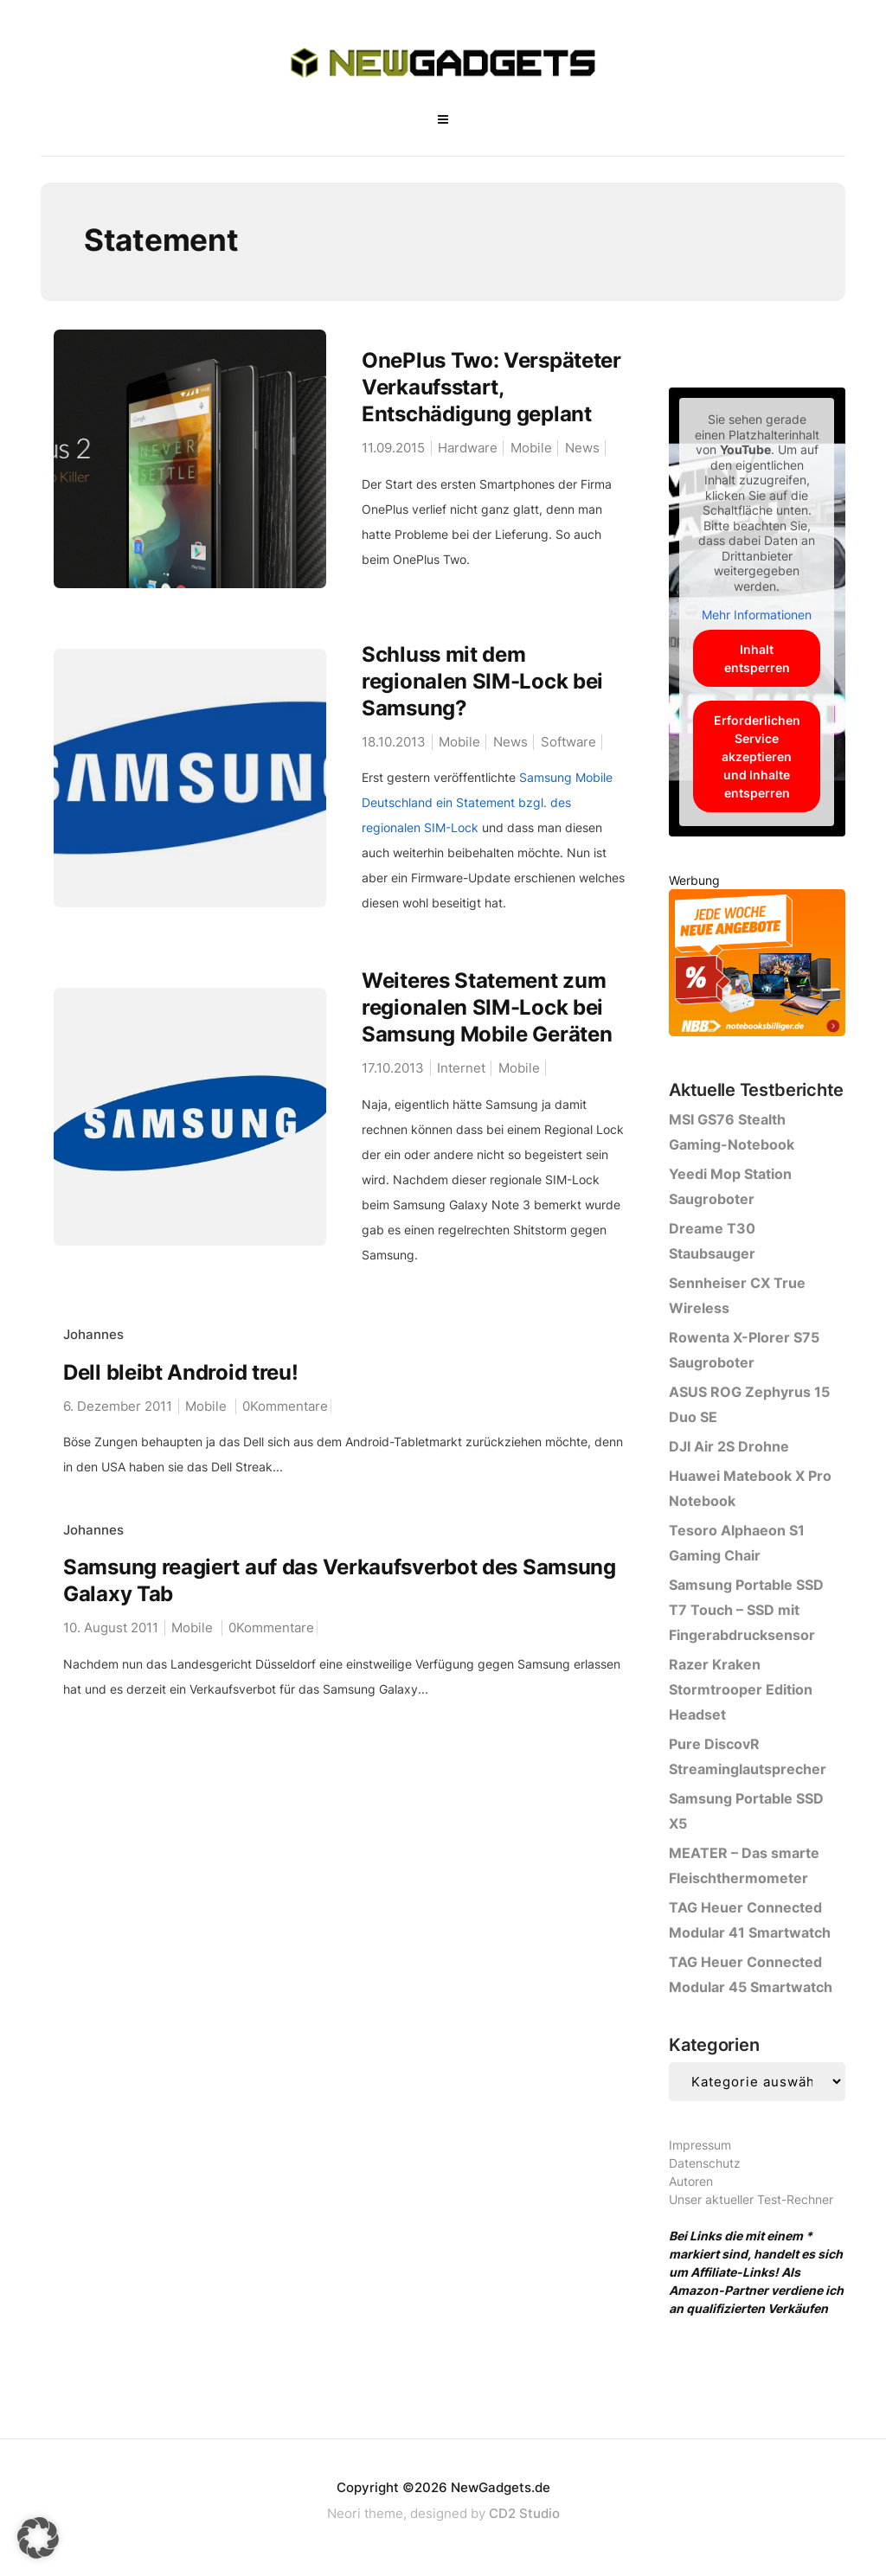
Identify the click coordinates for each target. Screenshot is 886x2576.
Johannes (93, 1335)
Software (568, 742)
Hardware (468, 447)
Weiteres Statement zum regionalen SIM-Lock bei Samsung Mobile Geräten (487, 1008)
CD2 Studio (524, 2513)
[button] (38, 2538)
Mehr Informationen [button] (757, 614)
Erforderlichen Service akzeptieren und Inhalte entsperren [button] (757, 756)
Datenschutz (705, 2163)
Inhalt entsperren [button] (757, 658)
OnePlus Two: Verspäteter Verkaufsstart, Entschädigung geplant (491, 387)
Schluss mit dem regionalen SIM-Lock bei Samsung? (482, 681)
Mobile (531, 447)
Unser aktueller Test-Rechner (751, 2199)
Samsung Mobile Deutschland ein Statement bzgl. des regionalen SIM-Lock (487, 803)
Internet (461, 1069)
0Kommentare (285, 1406)
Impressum (700, 2144)
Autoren (691, 2181)
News (582, 447)
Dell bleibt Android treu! (181, 1372)
